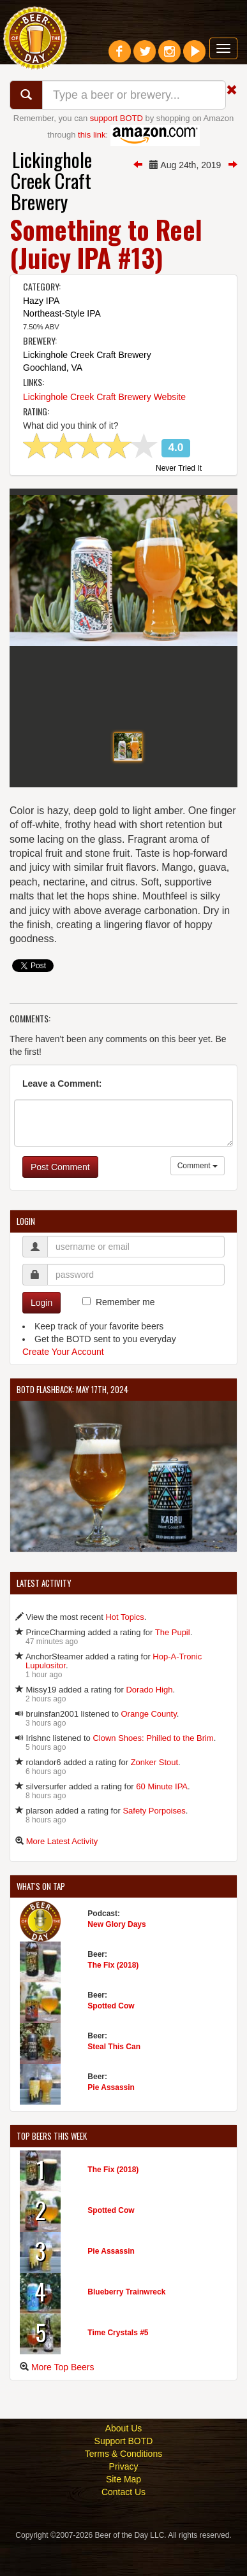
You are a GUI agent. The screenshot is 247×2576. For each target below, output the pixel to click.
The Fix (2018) (112, 1997)
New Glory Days (116, 1956)
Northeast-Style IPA (62, 313)
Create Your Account (63, 1383)
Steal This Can (113, 2078)
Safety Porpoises (154, 1842)
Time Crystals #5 (117, 2363)
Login (41, 1334)
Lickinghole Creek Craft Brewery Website (104, 397)
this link (91, 135)
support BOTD (116, 118)
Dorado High (149, 1721)
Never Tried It (179, 469)
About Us (123, 2459)
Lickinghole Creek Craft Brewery (51, 180)
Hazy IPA (41, 301)
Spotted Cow (110, 2037)
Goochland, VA (52, 367)
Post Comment (60, 1199)
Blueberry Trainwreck (126, 2323)
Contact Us (123, 2523)
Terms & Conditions (123, 2485)
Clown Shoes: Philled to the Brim (153, 1769)
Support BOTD (123, 2472)
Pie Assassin (111, 2119)
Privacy (123, 2498)
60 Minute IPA (162, 1817)
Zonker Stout (154, 1793)
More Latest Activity (62, 1872)
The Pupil (172, 1663)
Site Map (123, 2510)
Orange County (149, 1745)
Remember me (125, 1334)
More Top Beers (62, 2398)
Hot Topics (124, 1648)
